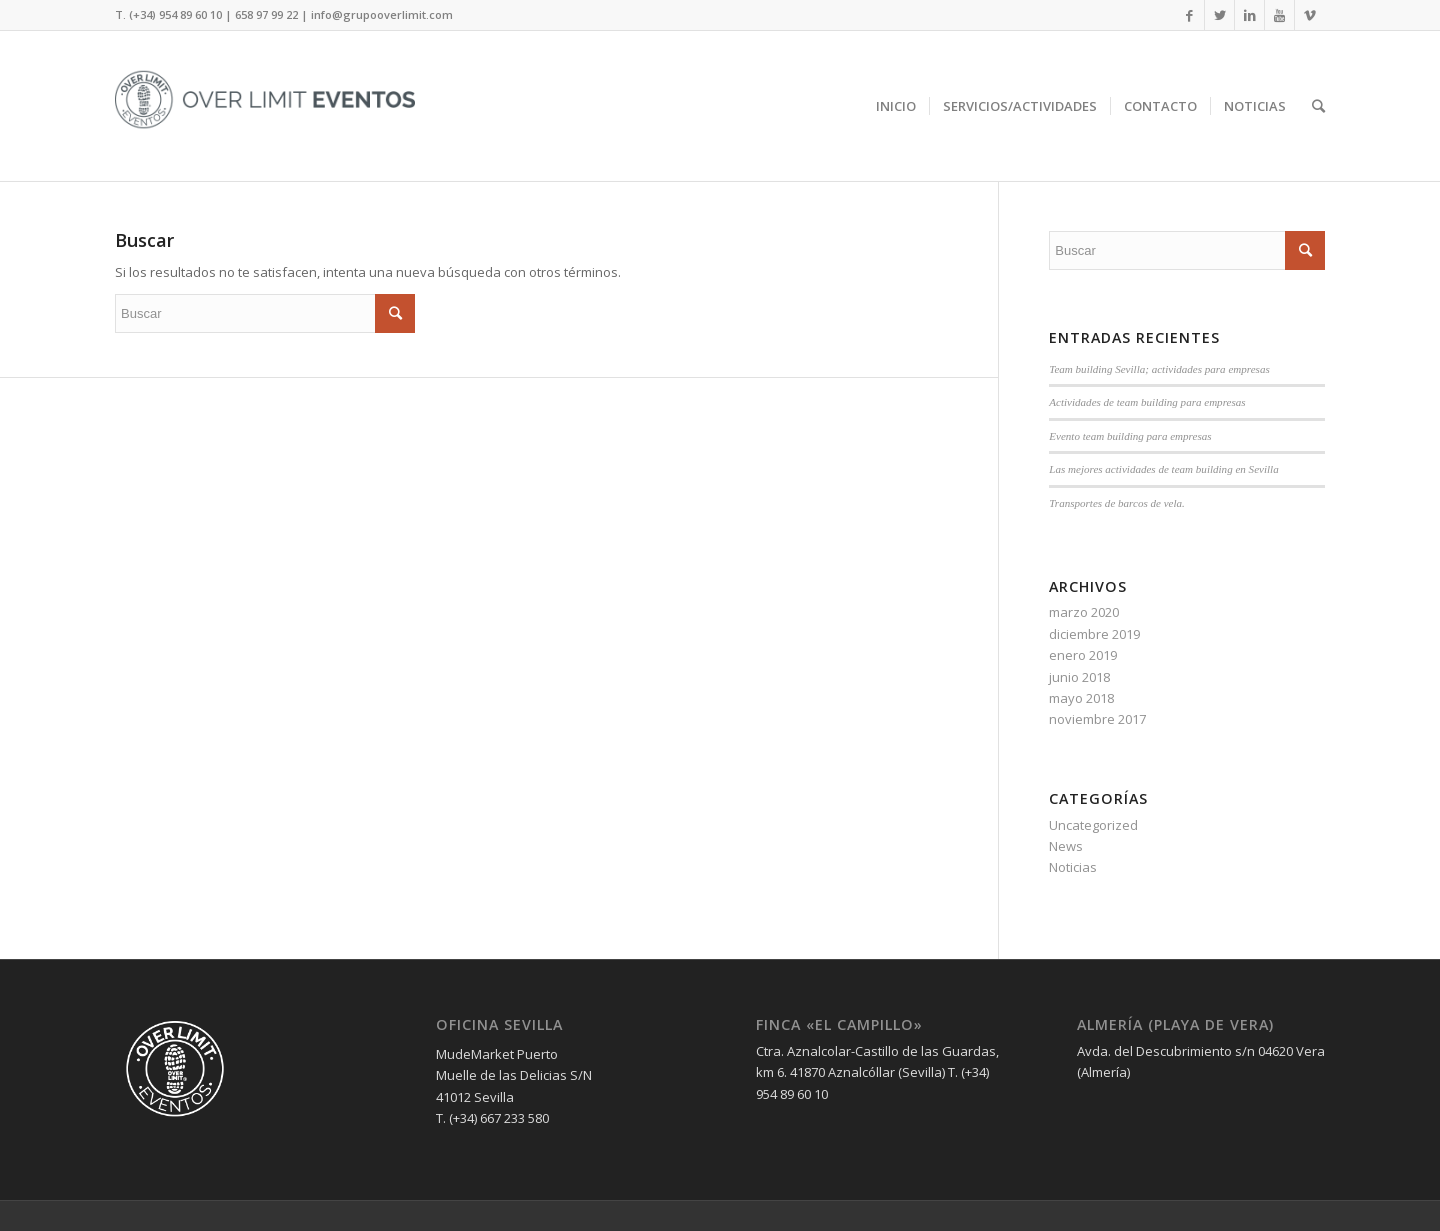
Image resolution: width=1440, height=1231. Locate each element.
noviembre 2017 (1097, 719)
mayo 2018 (1081, 698)
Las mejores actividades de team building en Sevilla (1163, 469)
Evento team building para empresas (1130, 436)
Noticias (1073, 867)
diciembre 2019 (1094, 634)
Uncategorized (1093, 825)
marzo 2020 (1084, 612)
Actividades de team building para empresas (1147, 402)
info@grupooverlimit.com (382, 14)
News (1066, 846)
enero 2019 (1083, 655)
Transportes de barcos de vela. (1117, 503)
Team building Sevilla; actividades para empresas (1159, 369)
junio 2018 (1079, 677)
